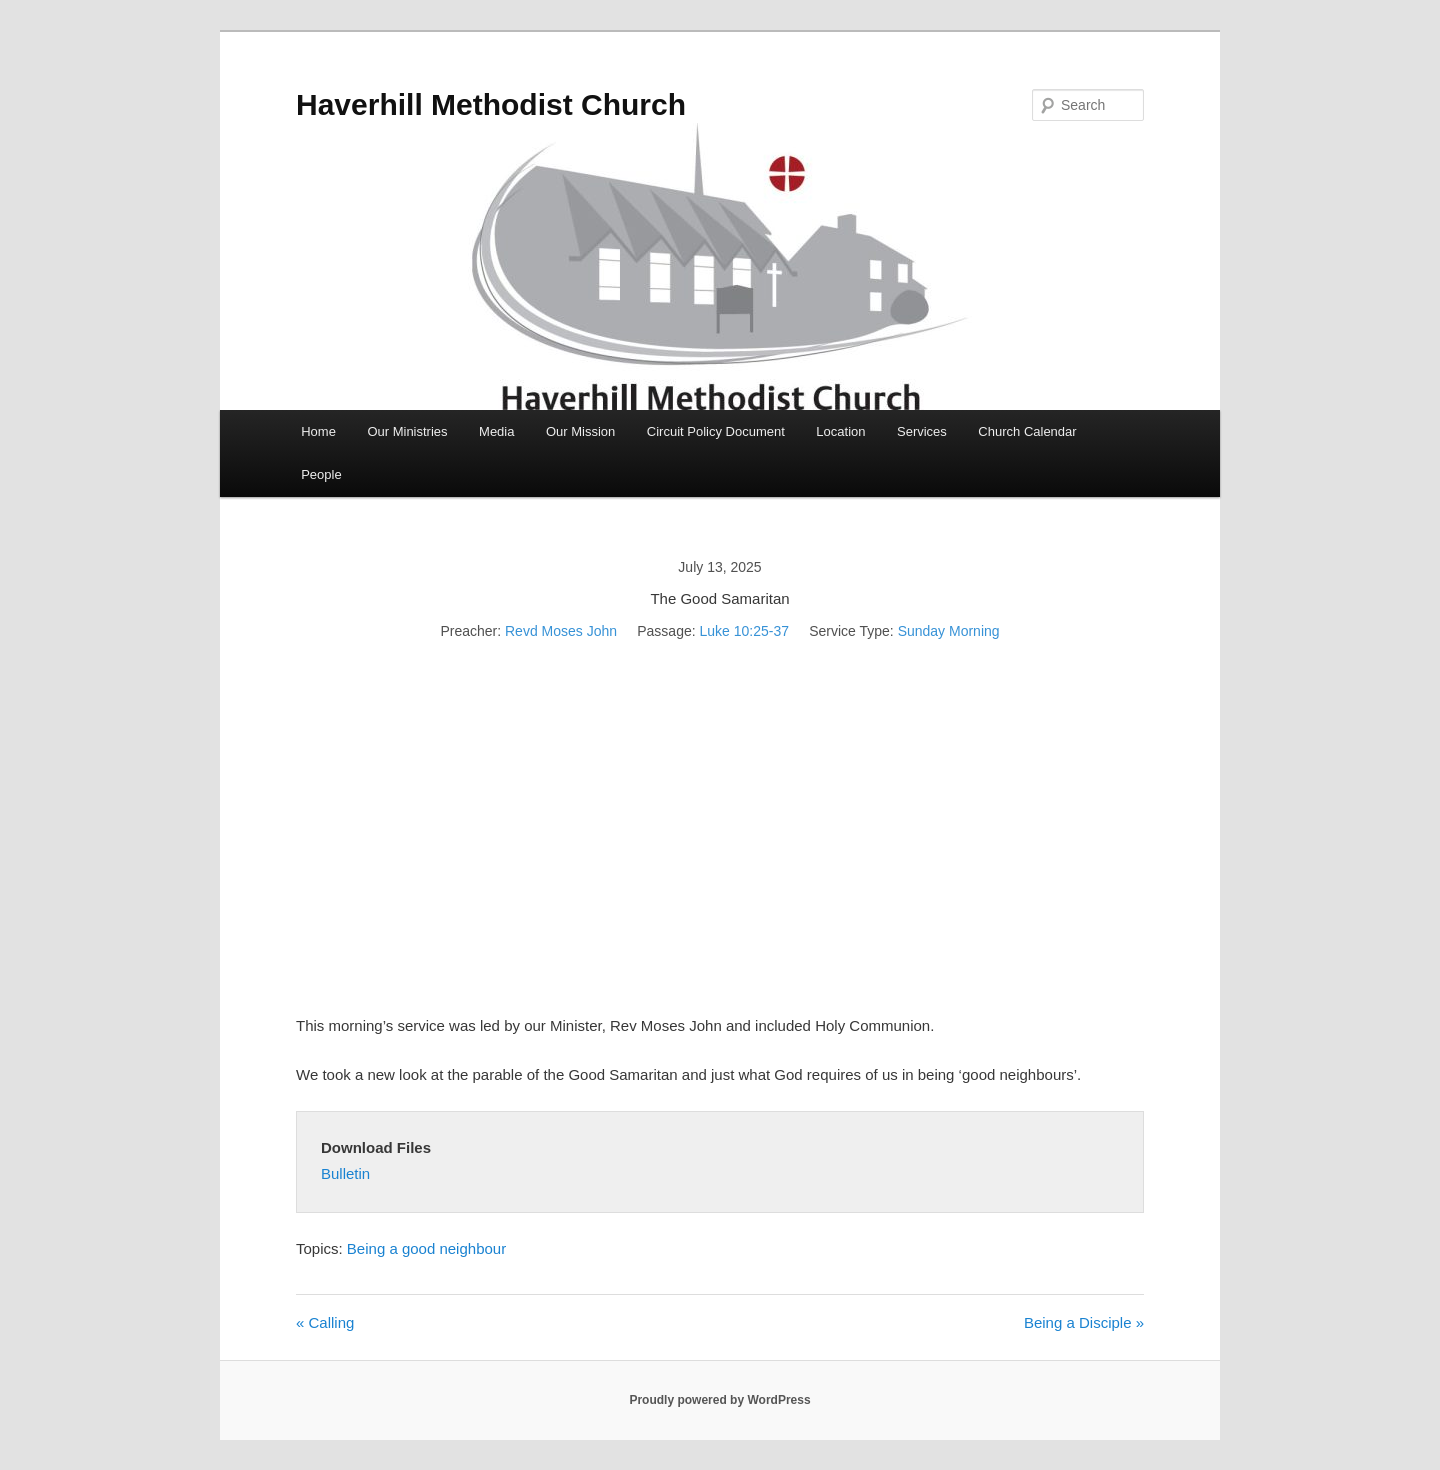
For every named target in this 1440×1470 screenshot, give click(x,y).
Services (922, 431)
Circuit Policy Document (716, 431)
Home (318, 431)
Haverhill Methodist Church (491, 104)
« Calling (325, 1322)
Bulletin (345, 1173)
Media (496, 431)
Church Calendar (1027, 431)
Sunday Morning (949, 631)
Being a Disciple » (1084, 1322)
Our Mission (580, 431)
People (321, 474)
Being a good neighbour (426, 1248)
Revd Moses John (561, 631)
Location (840, 431)
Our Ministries (407, 431)
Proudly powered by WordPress (719, 1400)
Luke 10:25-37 (744, 631)
